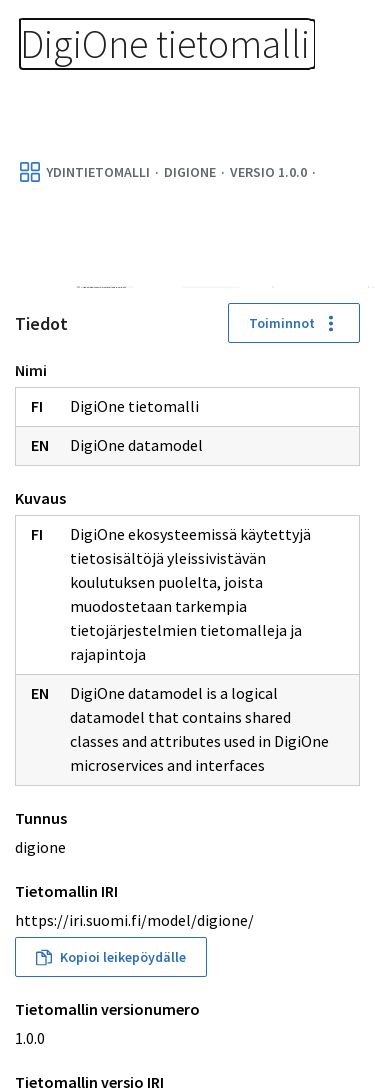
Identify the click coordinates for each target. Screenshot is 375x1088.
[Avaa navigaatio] (335, 40)
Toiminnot (294, 323)
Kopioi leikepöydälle (111, 957)
